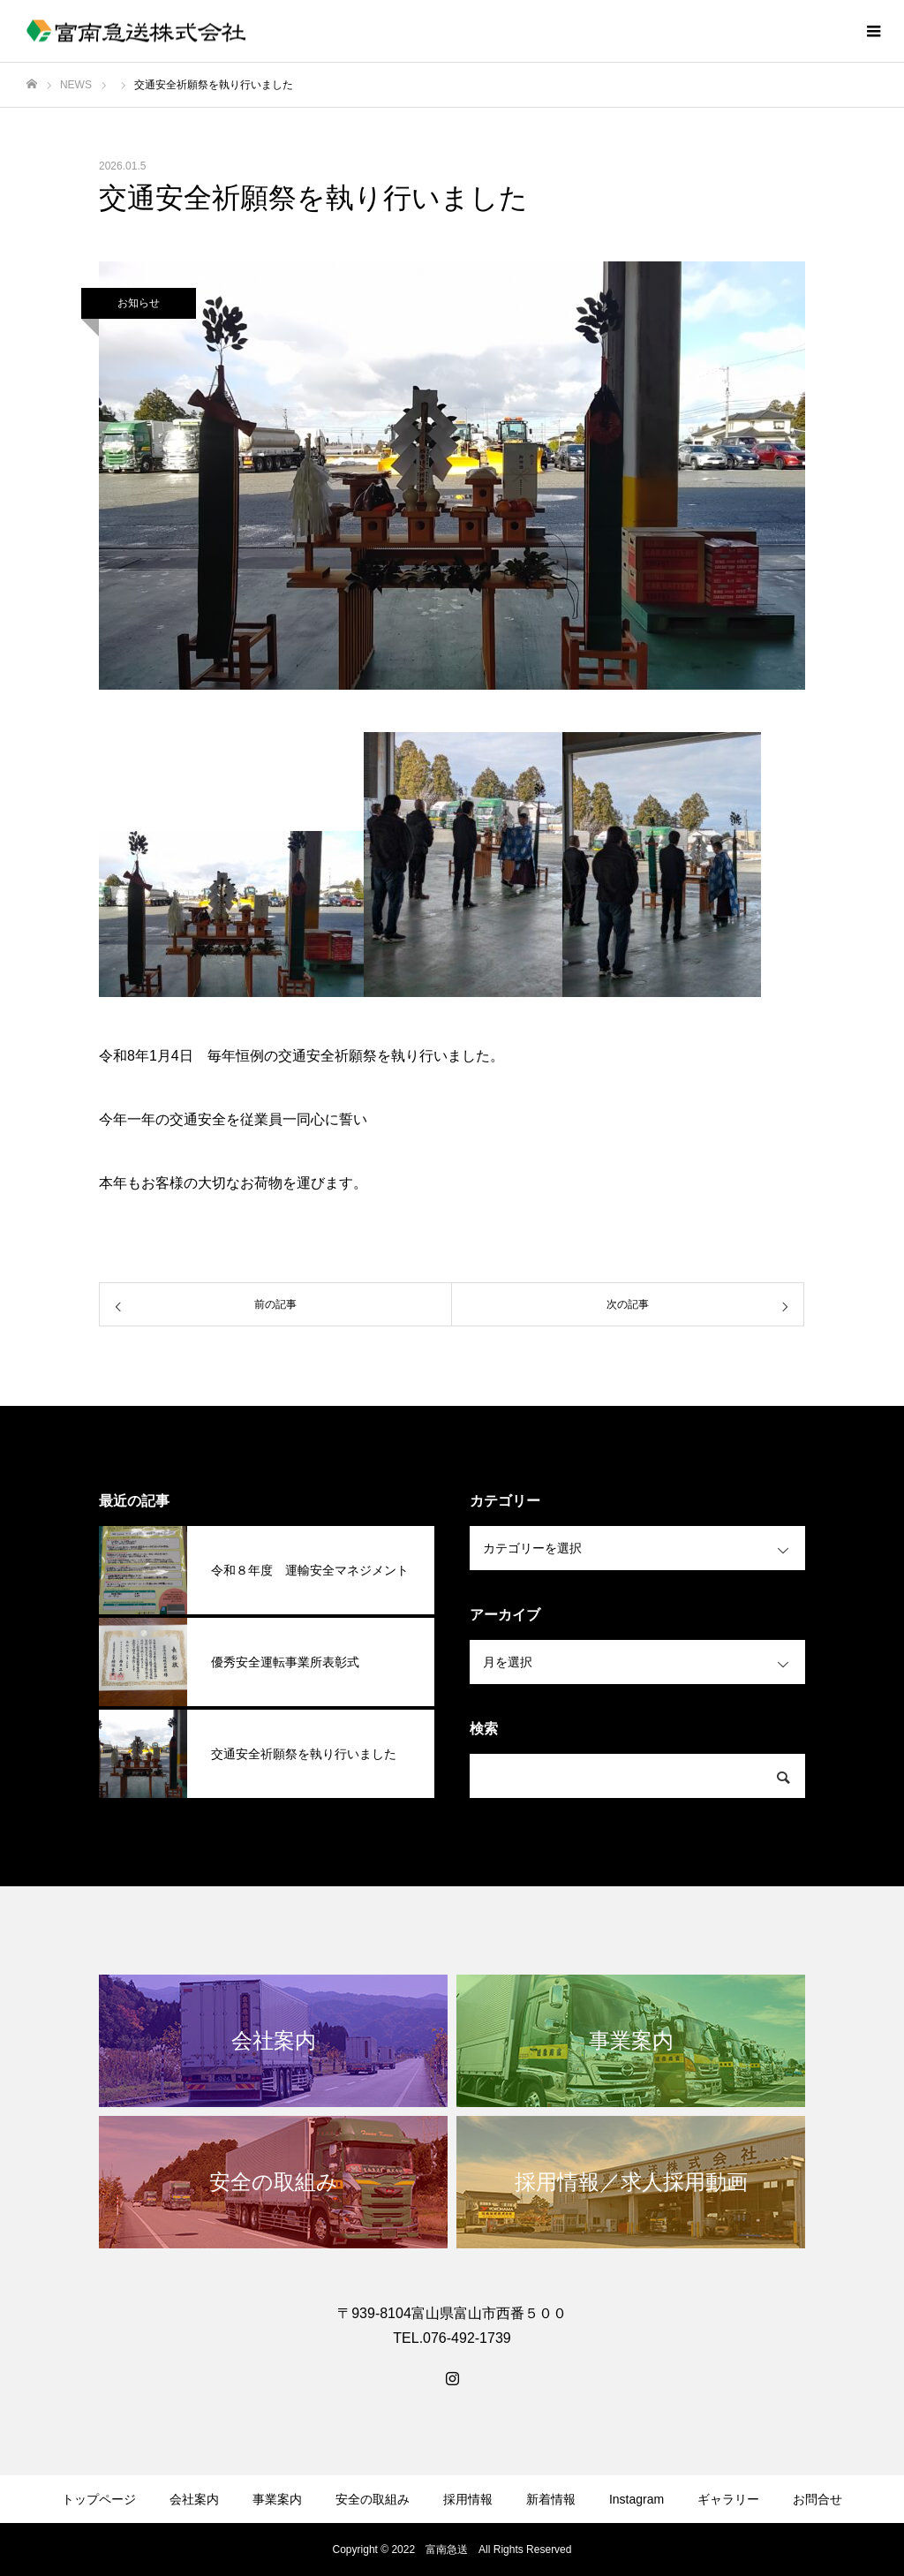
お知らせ (138, 303)
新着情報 (551, 2499)
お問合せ (817, 2499)
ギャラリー (728, 2499)
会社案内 (194, 2499)
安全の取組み (372, 2499)
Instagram (636, 2499)
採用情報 (468, 2499)
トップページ (99, 2499)
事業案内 (277, 2499)
